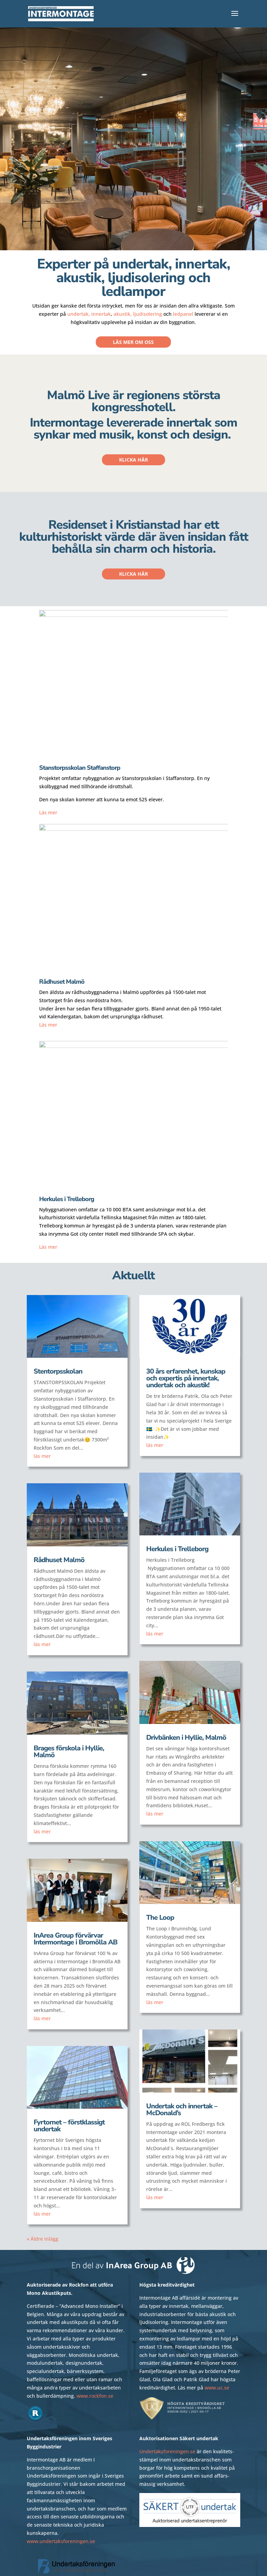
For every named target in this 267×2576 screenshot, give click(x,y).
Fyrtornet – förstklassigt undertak (69, 2126)
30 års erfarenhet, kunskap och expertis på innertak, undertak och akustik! (185, 1378)
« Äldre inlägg (42, 2239)
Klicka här (133, 459)
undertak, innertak (89, 314)
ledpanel (183, 314)
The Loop (160, 1917)
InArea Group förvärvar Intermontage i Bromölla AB (75, 1939)
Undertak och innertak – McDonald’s (181, 2109)
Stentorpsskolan (58, 1371)
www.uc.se (217, 2387)
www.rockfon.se (95, 2396)
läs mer (42, 1456)
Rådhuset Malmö (59, 1560)
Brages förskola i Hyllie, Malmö (69, 1752)
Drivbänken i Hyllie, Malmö (186, 1737)
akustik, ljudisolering (138, 314)
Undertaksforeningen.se (167, 2451)
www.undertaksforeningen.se (61, 2541)
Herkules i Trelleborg (177, 1549)
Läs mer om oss (133, 342)
